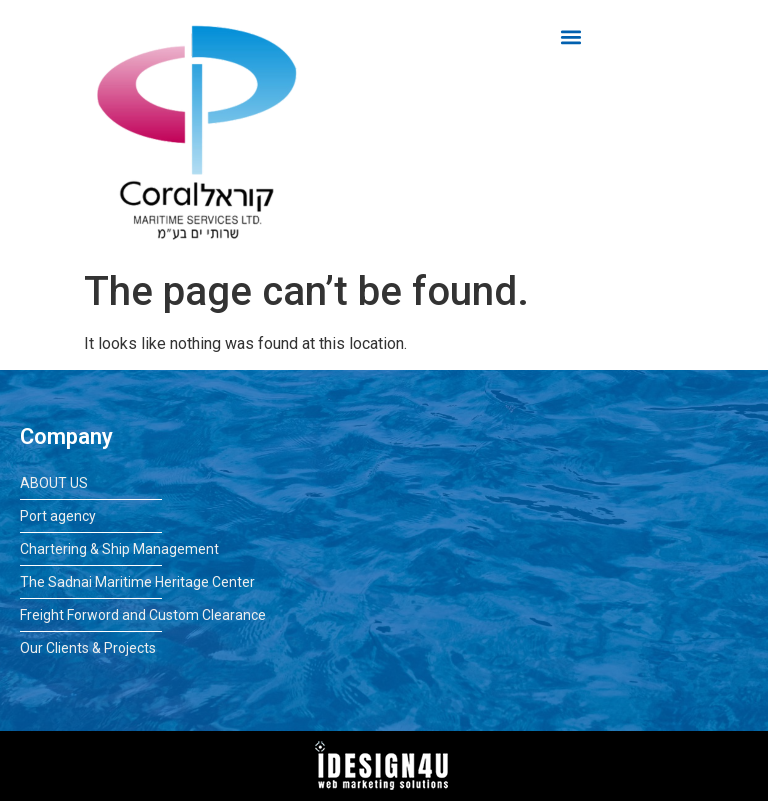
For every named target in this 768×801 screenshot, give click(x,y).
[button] (571, 36)
